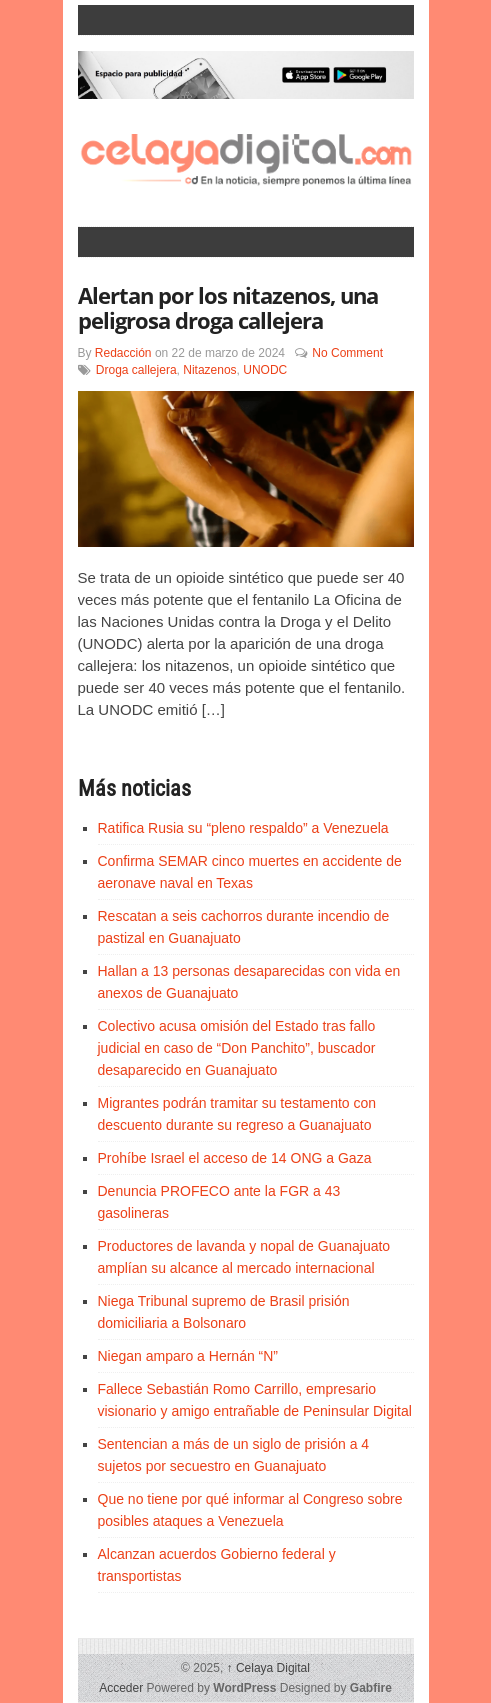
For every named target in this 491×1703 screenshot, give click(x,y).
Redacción (123, 353)
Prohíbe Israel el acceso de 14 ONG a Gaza (235, 1158)
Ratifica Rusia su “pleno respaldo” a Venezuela (243, 828)
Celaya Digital (268, 1668)
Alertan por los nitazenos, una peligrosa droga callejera (228, 307)
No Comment (347, 353)
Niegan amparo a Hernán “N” (188, 1356)
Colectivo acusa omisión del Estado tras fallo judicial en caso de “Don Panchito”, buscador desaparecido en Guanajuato (237, 1048)
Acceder (121, 1688)
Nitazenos (209, 370)
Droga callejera (136, 370)
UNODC (265, 370)
